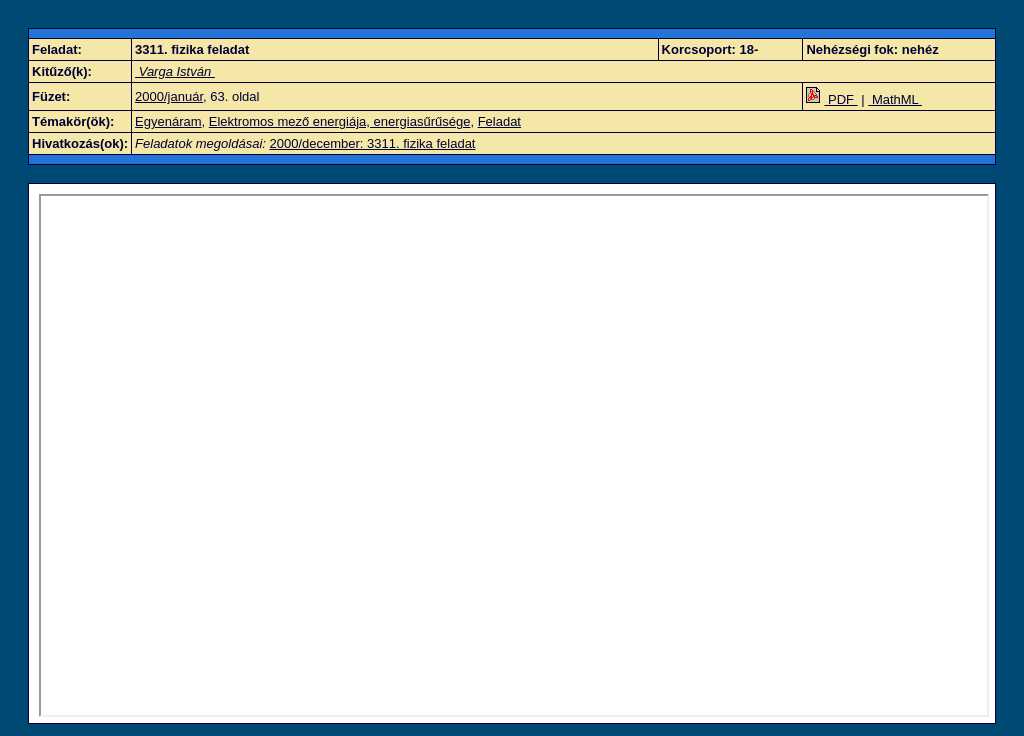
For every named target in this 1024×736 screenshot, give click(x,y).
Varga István (175, 71)
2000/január (169, 96)
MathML (895, 99)
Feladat (499, 121)
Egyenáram (168, 121)
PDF (831, 99)
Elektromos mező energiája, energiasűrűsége (340, 121)
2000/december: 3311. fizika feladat (373, 143)
